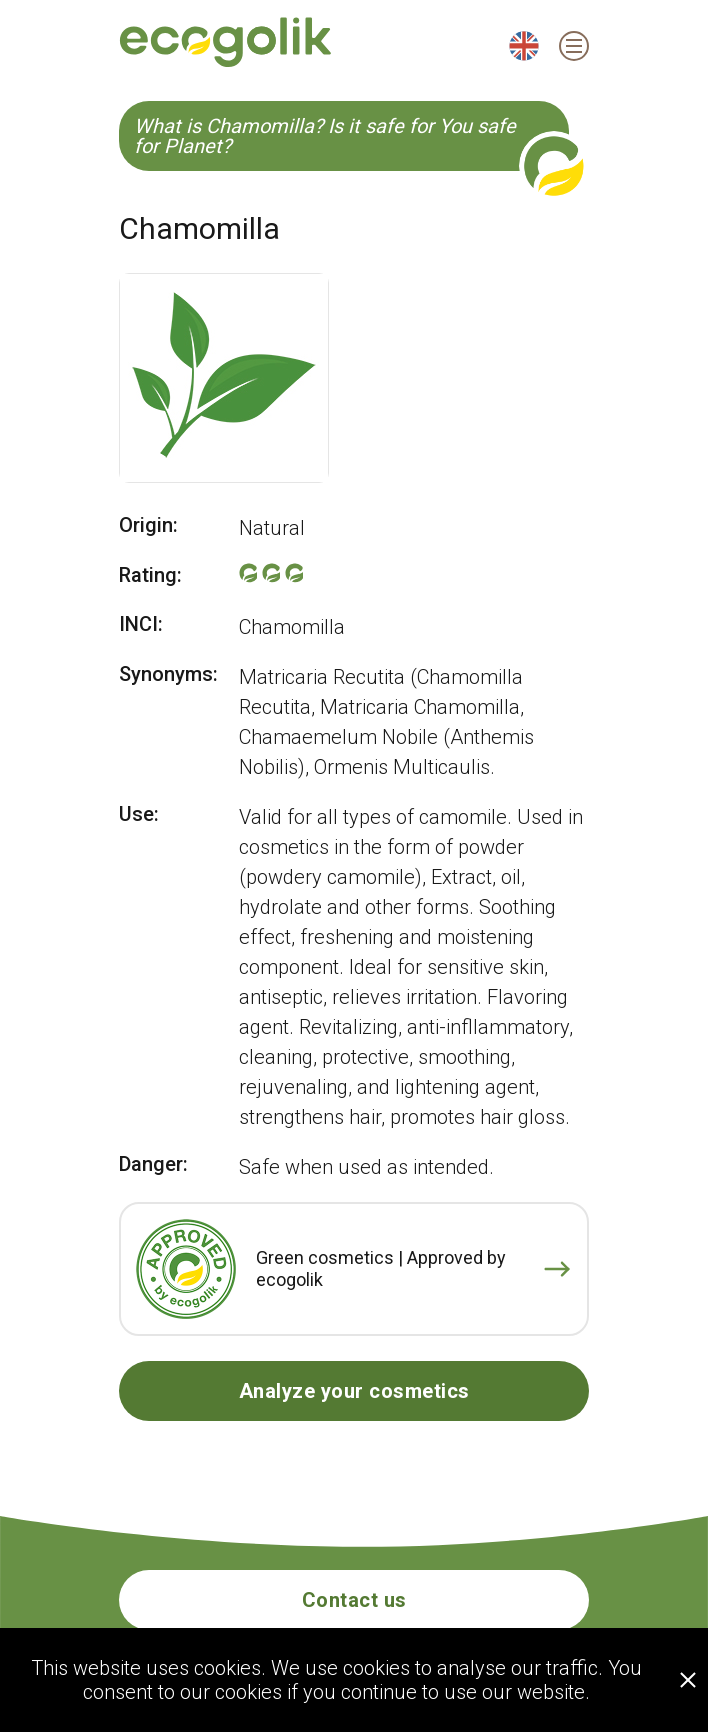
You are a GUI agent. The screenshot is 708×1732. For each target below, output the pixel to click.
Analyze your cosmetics (354, 1391)
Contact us (354, 1600)
